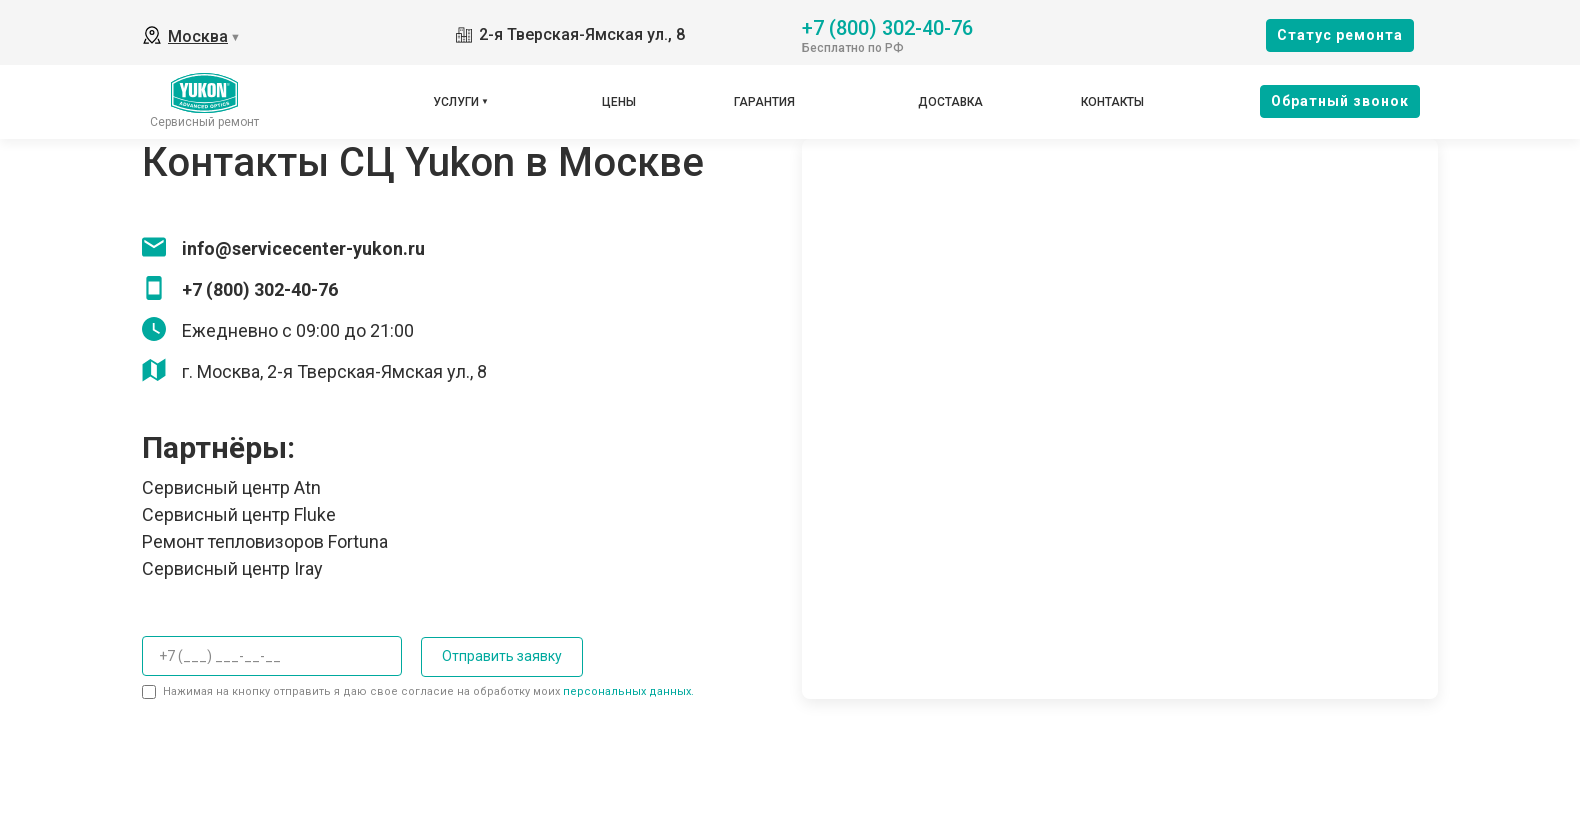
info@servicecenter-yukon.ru (303, 248)
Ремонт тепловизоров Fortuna (265, 541)
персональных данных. (628, 691)
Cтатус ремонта (1340, 35)
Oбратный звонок (1340, 101)
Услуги (456, 102)
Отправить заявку (501, 656)
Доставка (950, 102)
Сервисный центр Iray (232, 568)
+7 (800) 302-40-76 (887, 26)
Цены (619, 102)
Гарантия (764, 102)
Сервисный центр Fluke (239, 514)
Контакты (1112, 102)
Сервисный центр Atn (231, 487)
